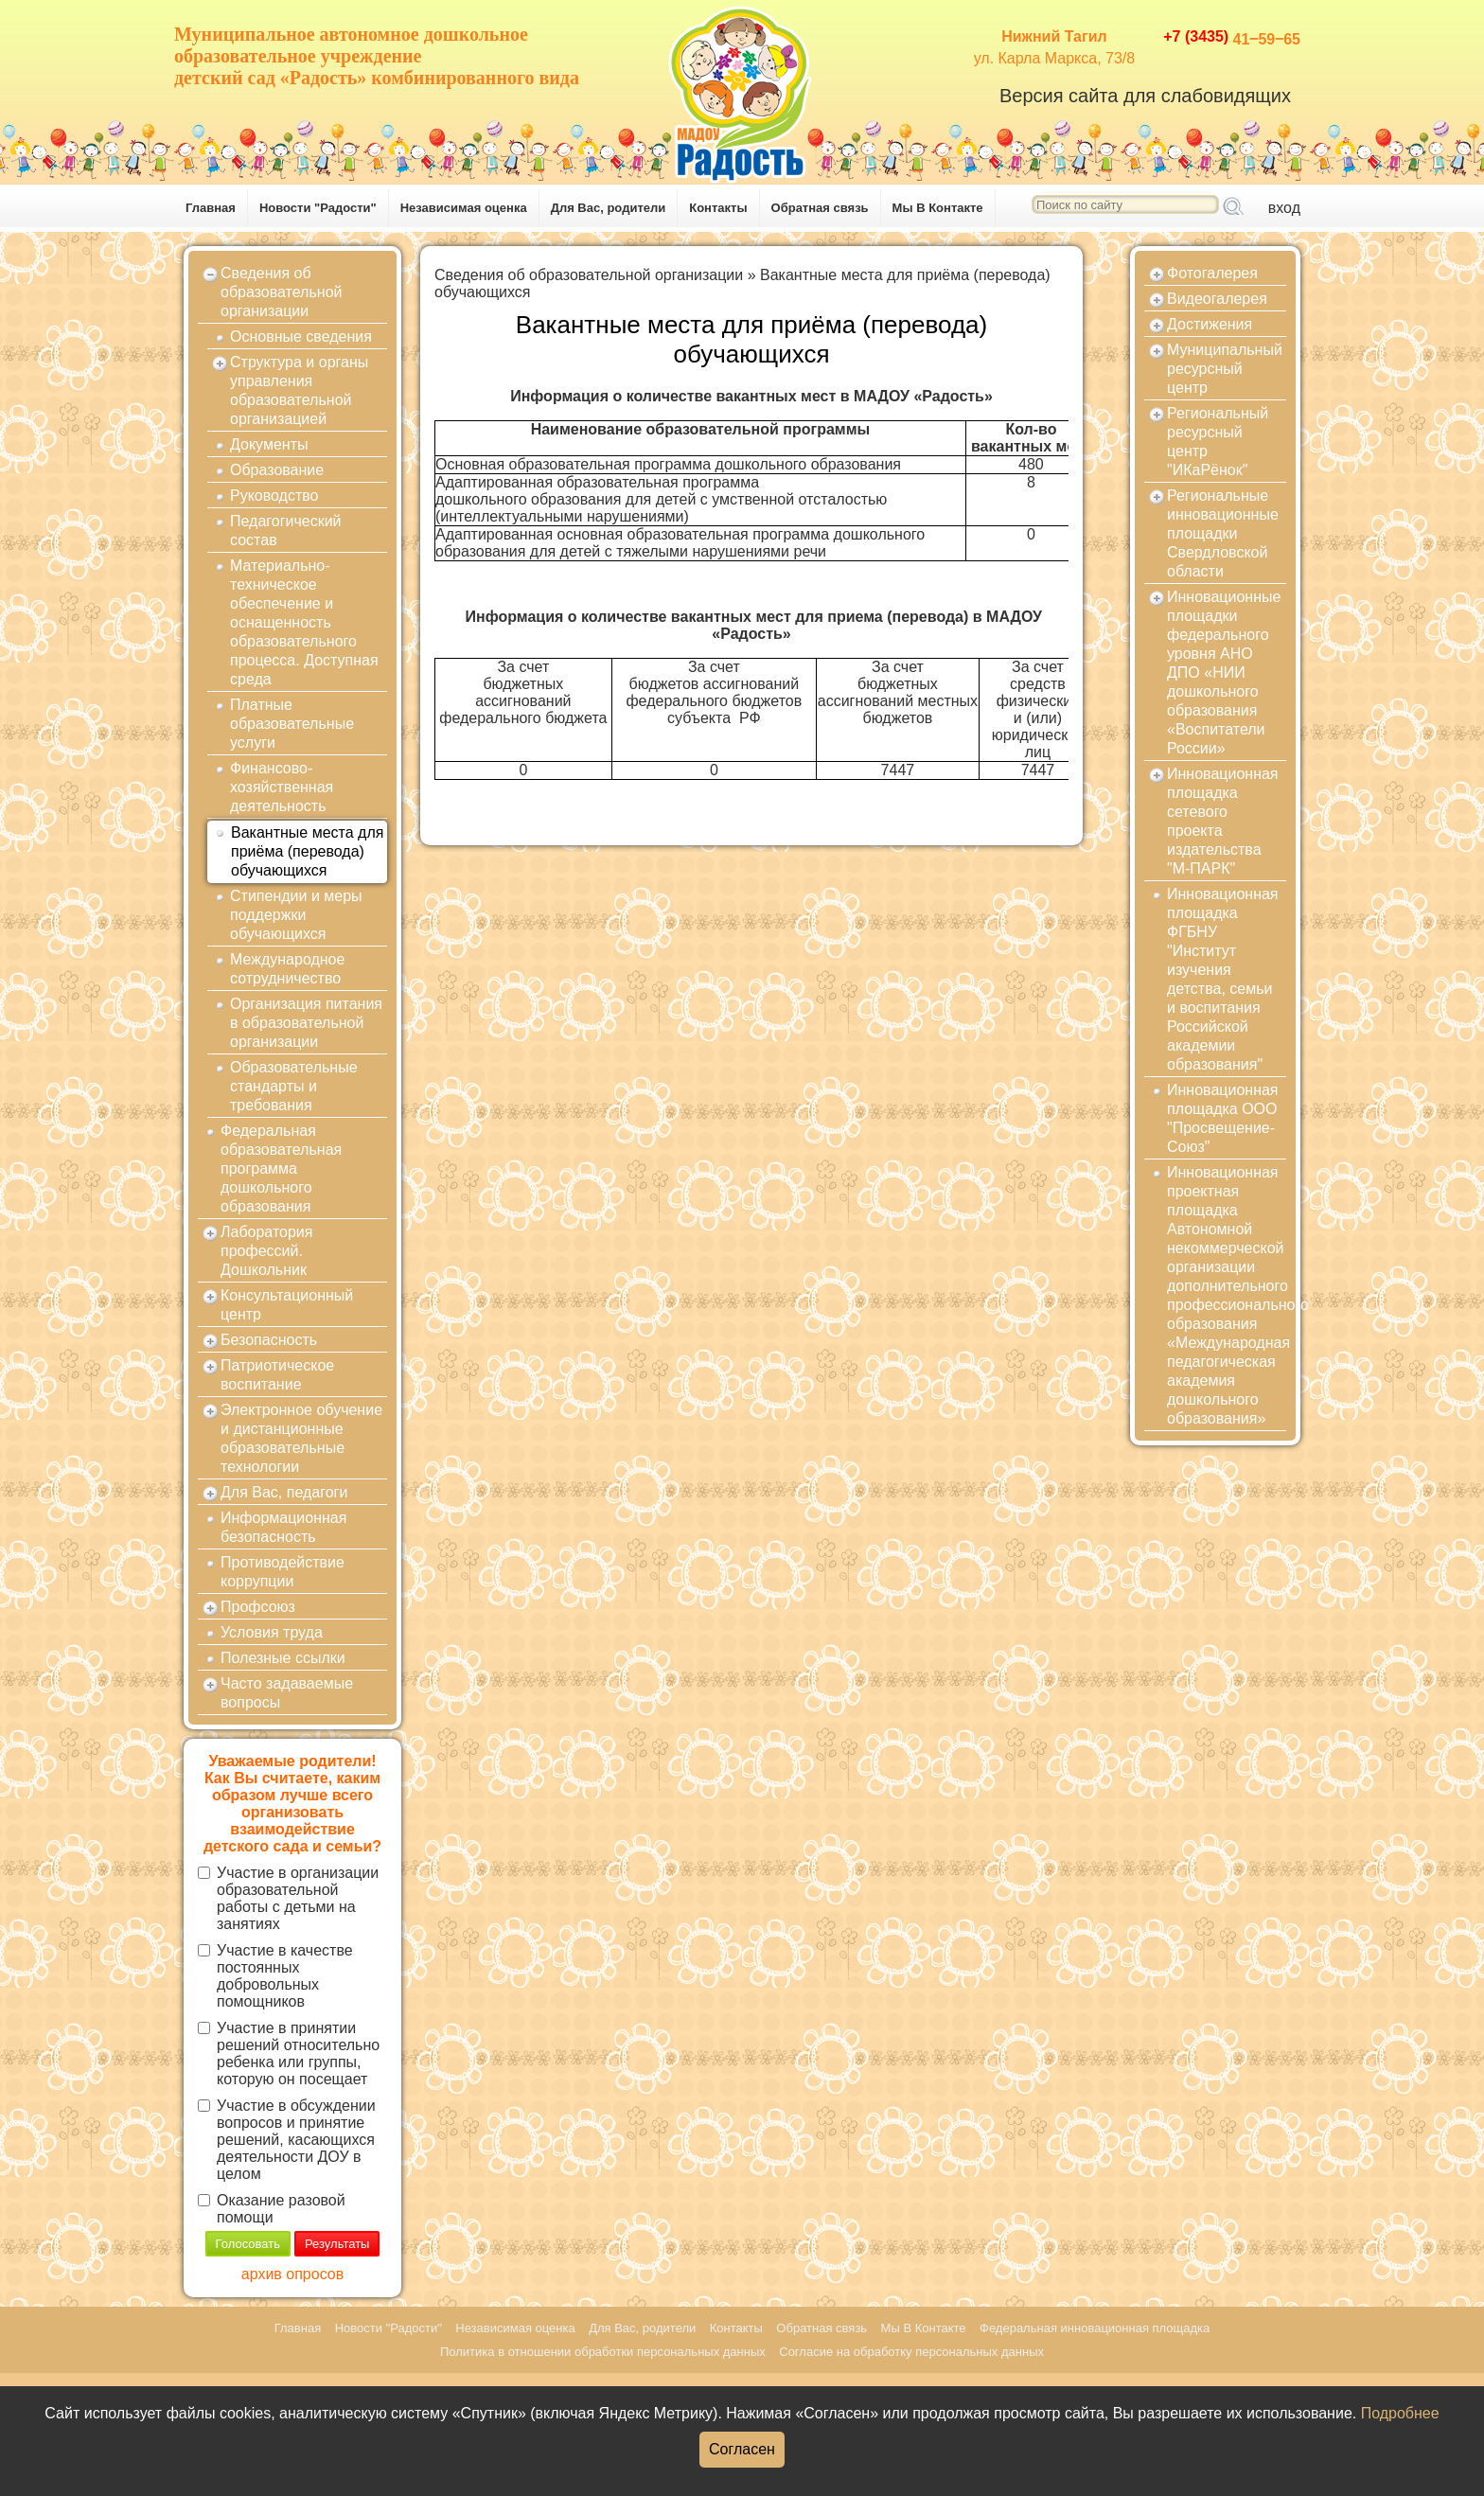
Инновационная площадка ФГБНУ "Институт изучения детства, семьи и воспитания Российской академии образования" (1223, 979)
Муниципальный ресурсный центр (1224, 369)
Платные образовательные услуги (292, 724)
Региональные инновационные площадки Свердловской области (1223, 533)
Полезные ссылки (283, 1658)
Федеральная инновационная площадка (1095, 2328)
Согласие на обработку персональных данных (911, 2352)
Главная (211, 208)
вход (1284, 208)
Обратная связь (820, 208)
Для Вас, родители (608, 208)
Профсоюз (258, 1607)
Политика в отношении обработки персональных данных (603, 2352)
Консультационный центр (287, 1304)
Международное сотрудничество (287, 968)
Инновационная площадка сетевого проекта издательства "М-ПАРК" (1223, 821)
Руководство (274, 495)
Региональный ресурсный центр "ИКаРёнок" (1217, 441)
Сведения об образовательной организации (281, 292)
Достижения (1209, 324)
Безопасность (269, 1340)
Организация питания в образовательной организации (306, 1023)
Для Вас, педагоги (284, 1492)
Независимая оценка (463, 208)
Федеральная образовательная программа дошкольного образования (281, 1168)
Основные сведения (301, 336)
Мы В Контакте (937, 208)
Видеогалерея (1217, 299)
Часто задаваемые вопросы (287, 1692)
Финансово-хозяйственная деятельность (281, 787)
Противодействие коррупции (282, 1571)
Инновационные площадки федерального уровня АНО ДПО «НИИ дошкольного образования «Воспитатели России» (1224, 672)
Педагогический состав (286, 530)
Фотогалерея (1212, 273)
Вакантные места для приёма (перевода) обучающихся (307, 851)
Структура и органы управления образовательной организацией (299, 390)
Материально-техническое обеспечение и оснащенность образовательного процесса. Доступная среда (304, 622)
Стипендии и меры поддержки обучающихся (296, 915)
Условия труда (272, 1632)
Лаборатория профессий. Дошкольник (266, 1251)
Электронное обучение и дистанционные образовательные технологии (301, 1438)
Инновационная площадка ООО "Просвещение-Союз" (1223, 1118)
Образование (277, 470)
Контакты (718, 208)
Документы (269, 444)
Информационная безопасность (283, 1527)
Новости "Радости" (318, 208)
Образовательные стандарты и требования (294, 1086)
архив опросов (292, 2274)
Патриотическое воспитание (277, 1374)
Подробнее (1400, 2413)
